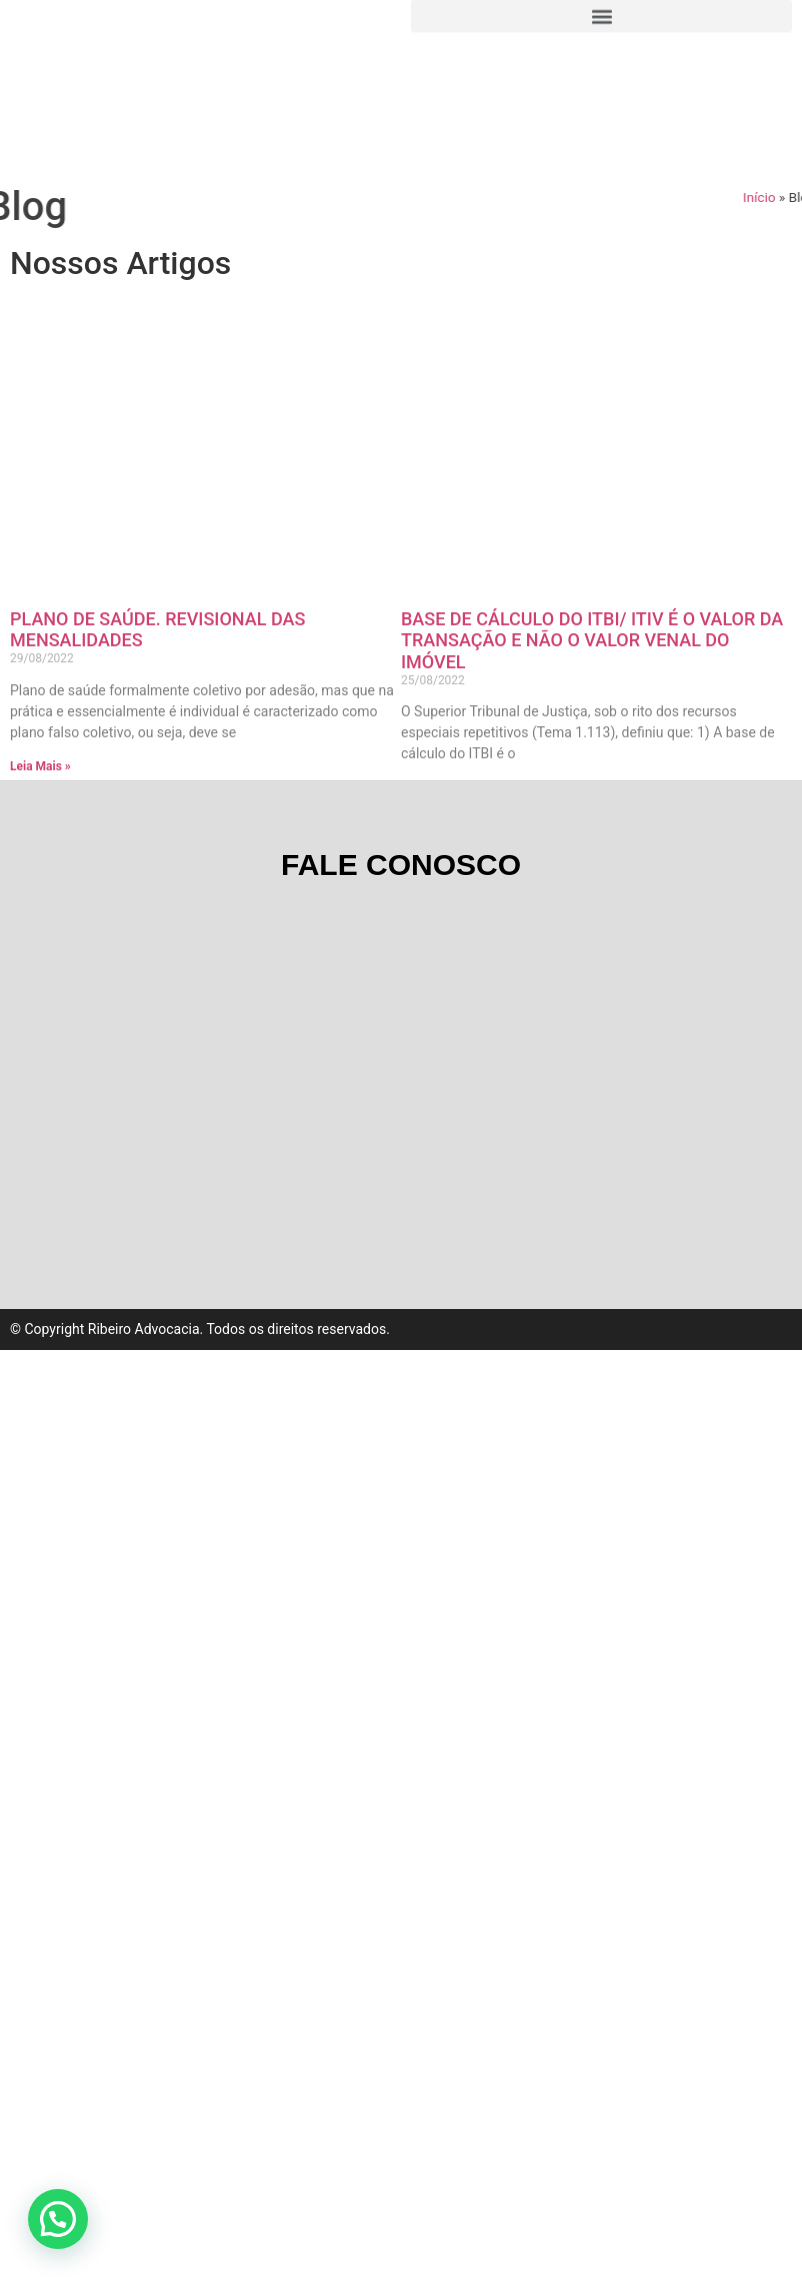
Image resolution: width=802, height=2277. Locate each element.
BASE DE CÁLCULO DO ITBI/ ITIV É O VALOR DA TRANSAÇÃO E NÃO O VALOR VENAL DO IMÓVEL (592, 745)
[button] (58, 2219)
